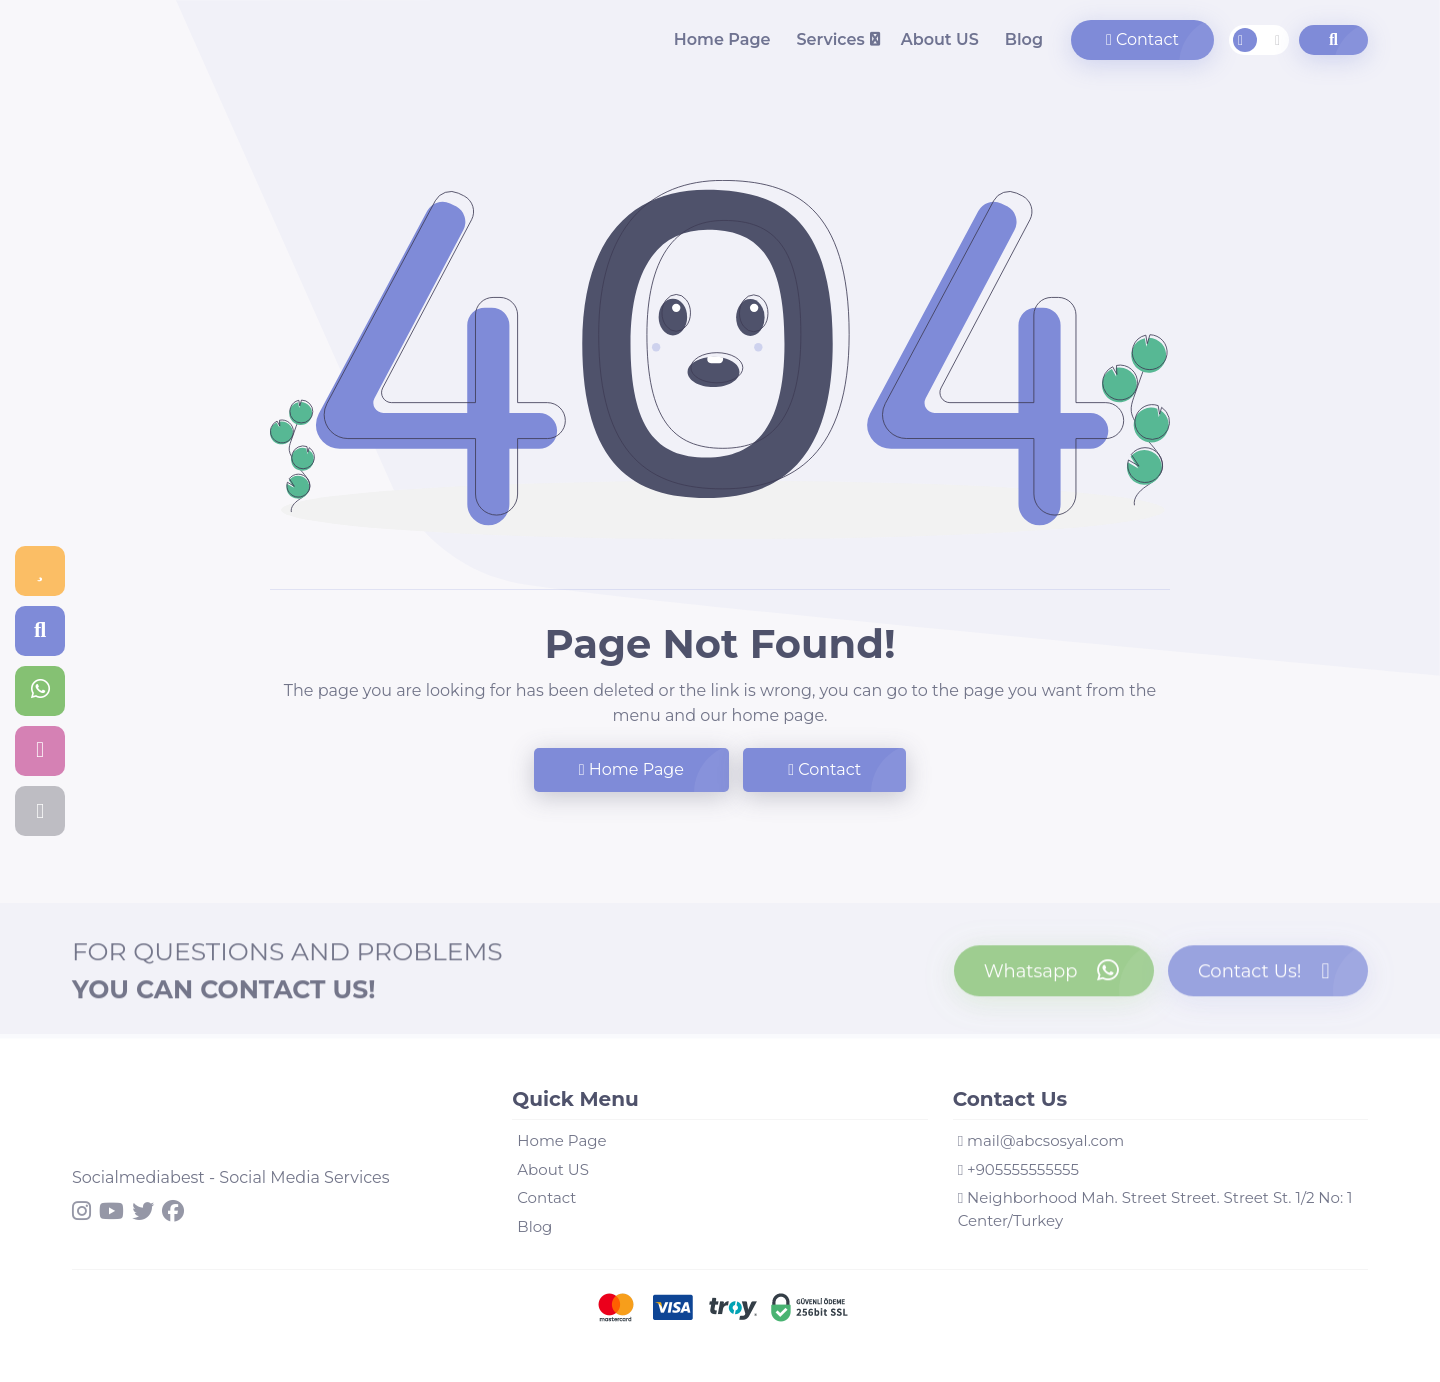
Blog (1024, 39)
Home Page (722, 39)
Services (830, 39)
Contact (1142, 39)
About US (940, 39)
